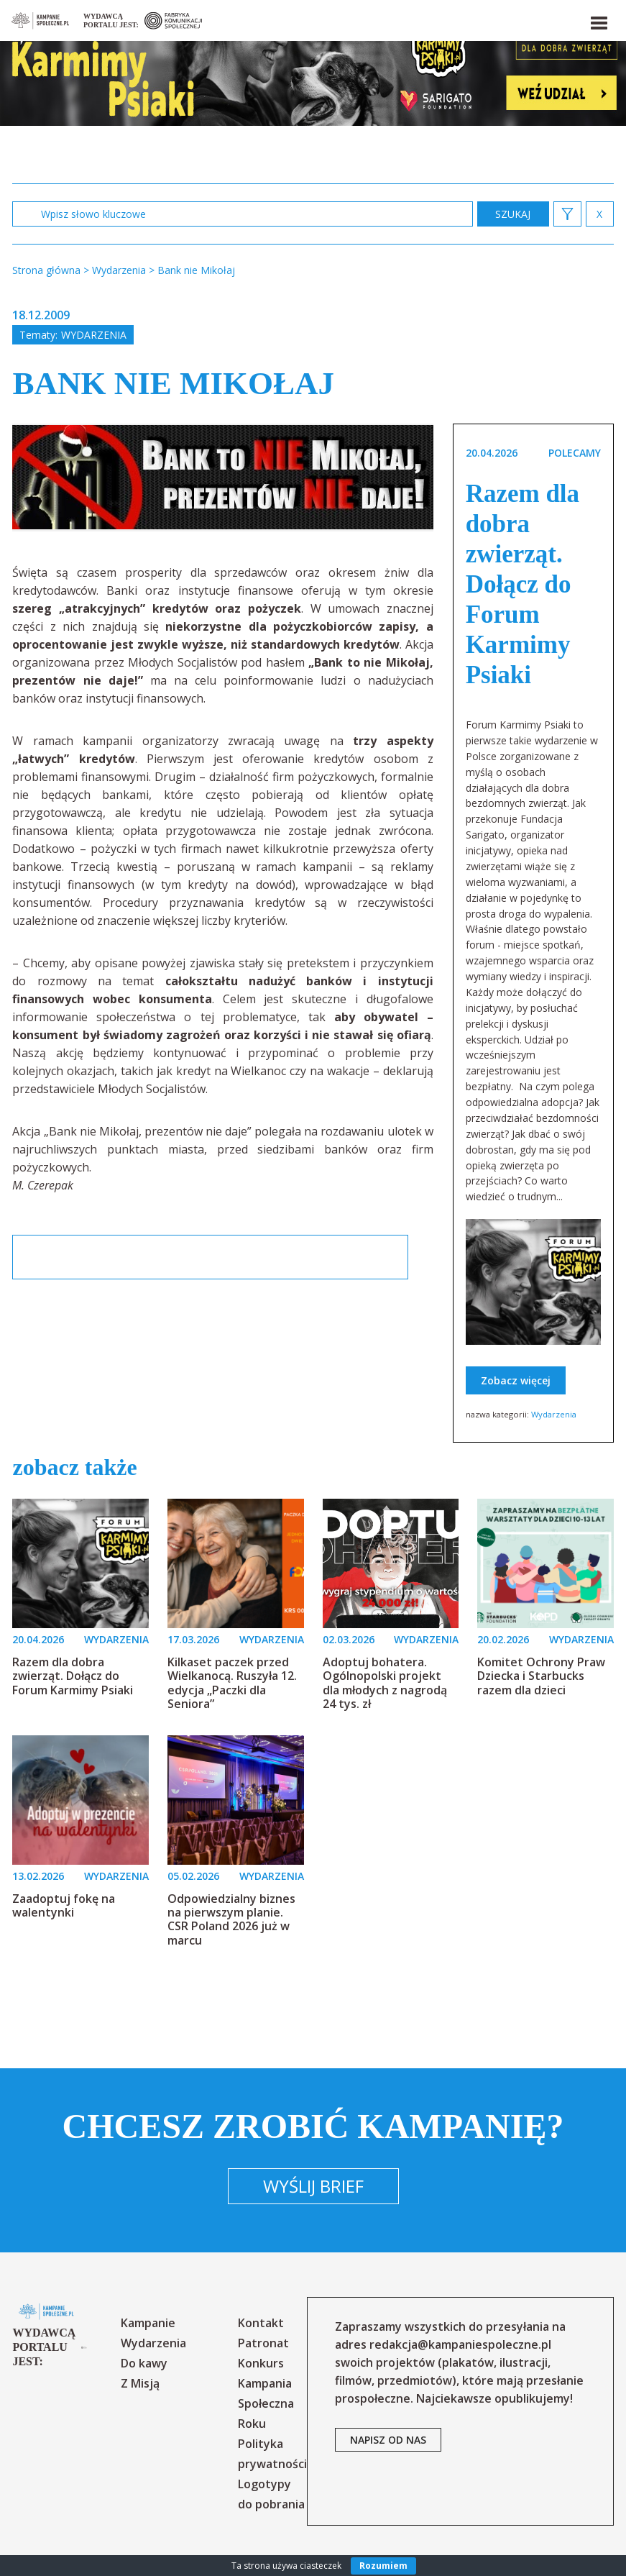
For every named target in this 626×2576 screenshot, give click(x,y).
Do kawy (144, 2363)
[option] (223, 477)
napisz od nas (388, 2440)
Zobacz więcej (516, 1380)
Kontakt (261, 2323)
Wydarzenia (93, 335)
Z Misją (140, 2383)
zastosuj (513, 214)
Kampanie (148, 2323)
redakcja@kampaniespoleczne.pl (460, 2344)
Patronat (263, 2343)
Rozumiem (383, 2565)
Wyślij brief (313, 2186)
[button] (598, 20)
